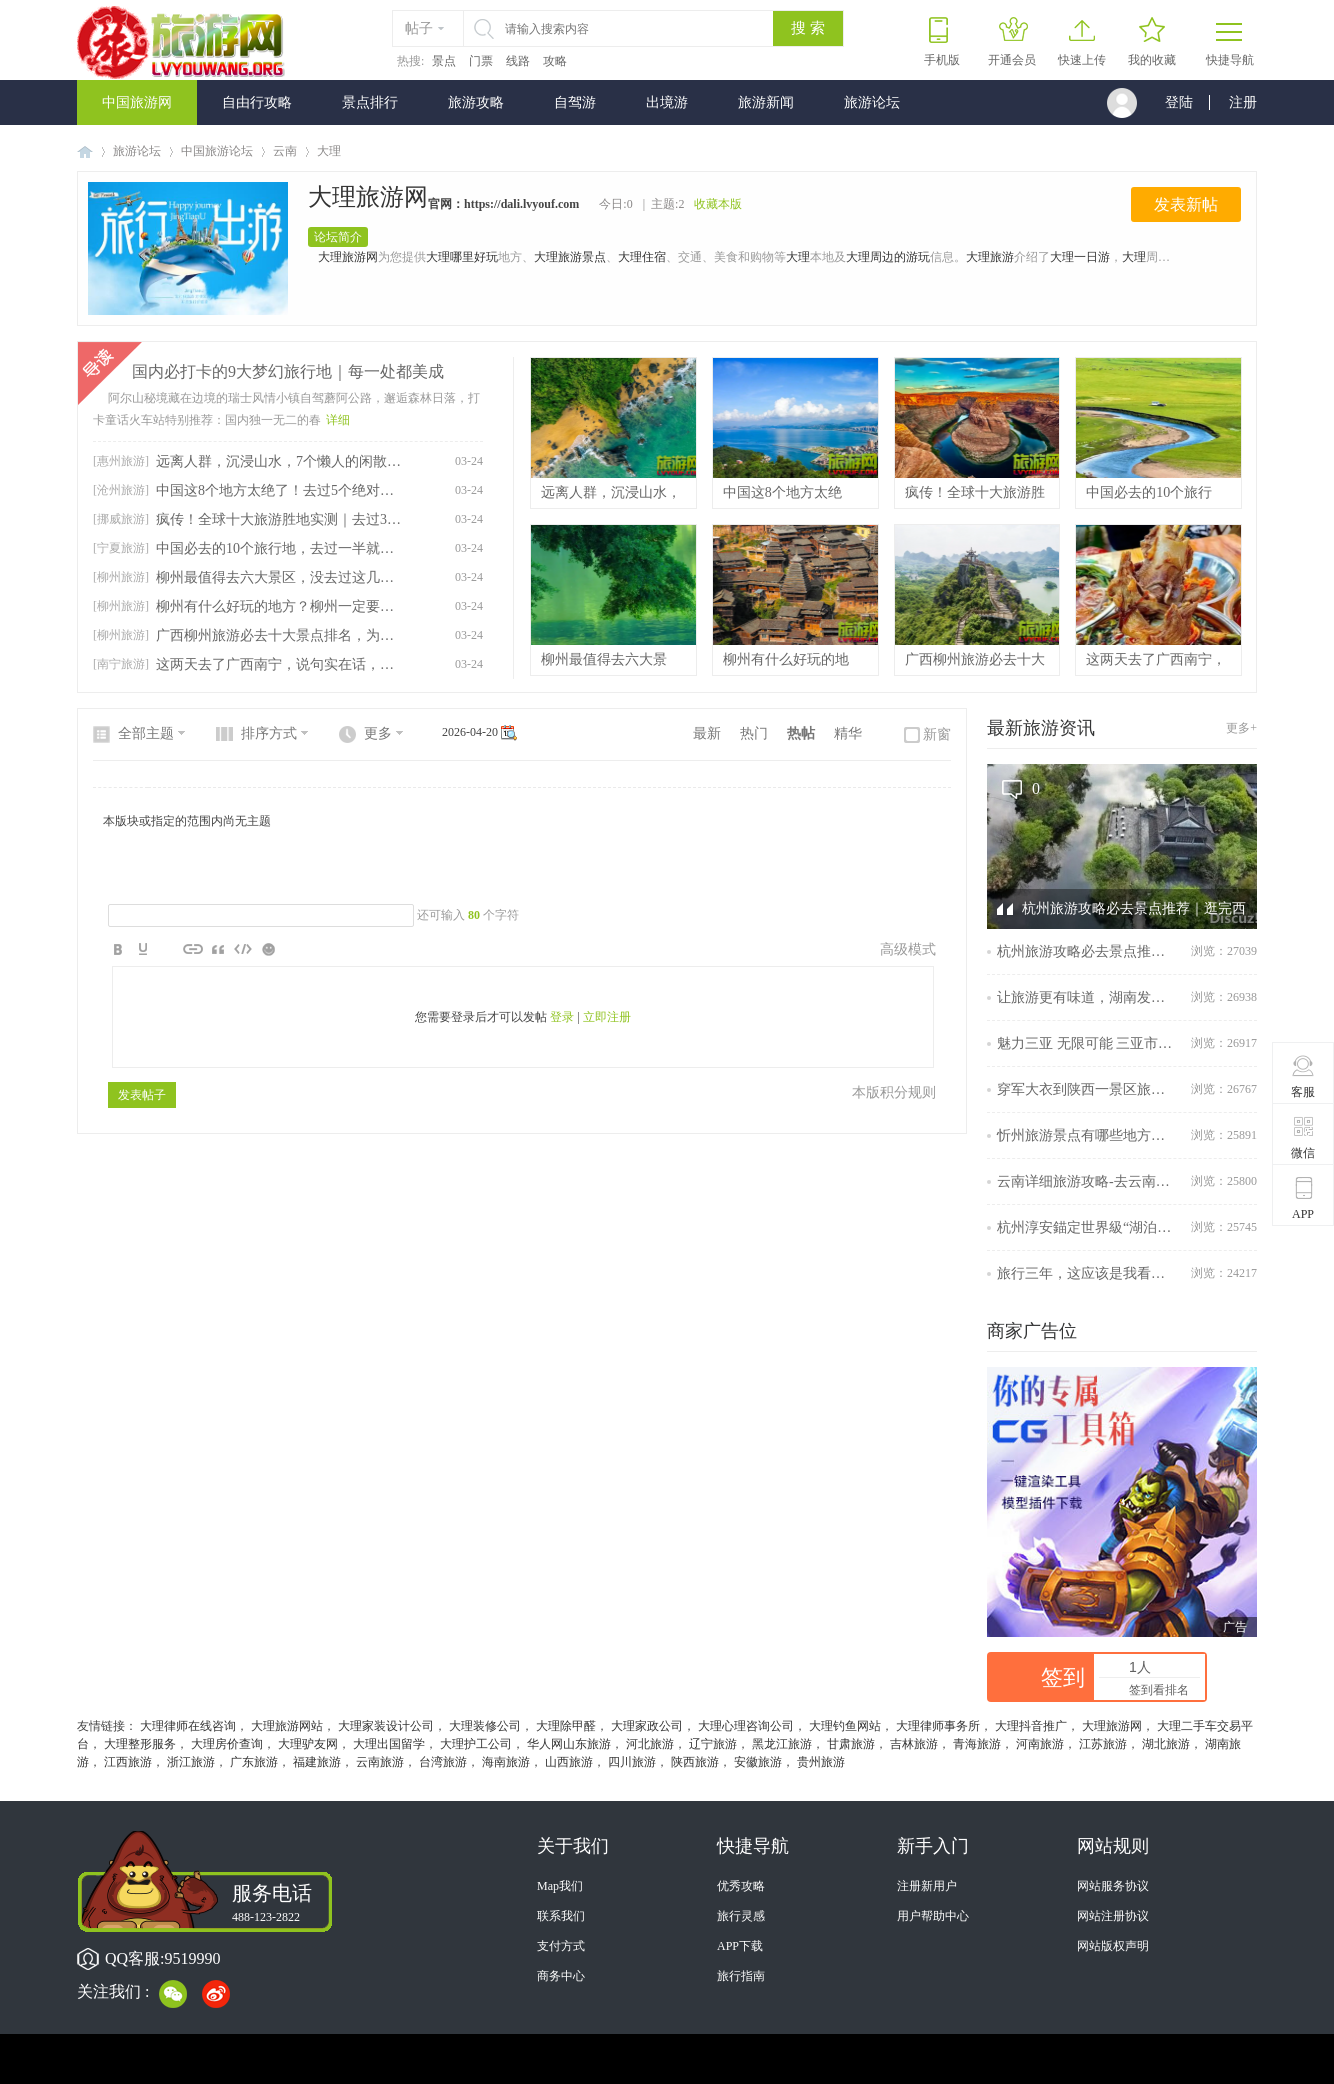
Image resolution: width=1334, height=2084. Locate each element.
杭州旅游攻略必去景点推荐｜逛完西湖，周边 (1087, 951)
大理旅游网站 (287, 1726)
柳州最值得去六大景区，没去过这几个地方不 (278, 577)
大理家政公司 (647, 1726)
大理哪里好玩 (462, 257)
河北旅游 (650, 1744)
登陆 (1179, 102)
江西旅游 (128, 1762)
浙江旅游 (191, 1762)
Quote (218, 949)
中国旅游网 (137, 102)
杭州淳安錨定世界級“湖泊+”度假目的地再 (1087, 1227)
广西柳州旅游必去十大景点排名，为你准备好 (278, 635)
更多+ (1241, 728)
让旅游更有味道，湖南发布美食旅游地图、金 (1087, 997)
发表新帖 (1186, 204)
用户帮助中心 (933, 1916)
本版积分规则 (894, 1092)
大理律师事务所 (938, 1726)
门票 (481, 61)
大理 (798, 257)
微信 (1303, 1137)
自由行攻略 (257, 102)
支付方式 (561, 1946)
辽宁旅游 (713, 1744)
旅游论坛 (872, 102)
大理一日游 (1080, 257)
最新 (707, 733)
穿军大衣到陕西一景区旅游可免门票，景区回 (1087, 1089)
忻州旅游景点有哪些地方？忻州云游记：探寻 (1087, 1135)
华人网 (545, 1744)
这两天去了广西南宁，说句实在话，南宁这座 (278, 664)
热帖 (801, 733)
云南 (285, 151)
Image (168, 949)
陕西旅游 (695, 1762)
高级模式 (908, 949)
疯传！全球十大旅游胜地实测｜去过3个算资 (278, 519)
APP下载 (740, 1946)
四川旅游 (632, 1762)
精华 (848, 733)
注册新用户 (927, 1886)
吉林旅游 (914, 1744)
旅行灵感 (741, 1916)
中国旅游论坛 (217, 151)
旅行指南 (741, 1976)
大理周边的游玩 (888, 257)
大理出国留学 (389, 1744)
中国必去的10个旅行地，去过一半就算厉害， (278, 548)
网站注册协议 (1113, 1916)
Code (243, 949)
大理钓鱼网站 (845, 1726)
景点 (444, 61)
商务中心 (561, 1976)
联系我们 (561, 1916)
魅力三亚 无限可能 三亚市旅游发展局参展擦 (1087, 1043)
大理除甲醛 (566, 1726)
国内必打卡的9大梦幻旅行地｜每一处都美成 (288, 371)
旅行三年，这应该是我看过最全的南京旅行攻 (1087, 1273)
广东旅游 (254, 1762)
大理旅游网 (368, 197)
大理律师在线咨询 (188, 1726)
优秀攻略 (741, 1886)
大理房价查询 (227, 1744)
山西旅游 (569, 1762)
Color (143, 949)
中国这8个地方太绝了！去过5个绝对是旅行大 (278, 490)
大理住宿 (642, 257)
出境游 (667, 102)
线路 (518, 61)
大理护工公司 (476, 1744)
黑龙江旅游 (782, 1744)
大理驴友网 (308, 1744)
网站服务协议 (1113, 1886)
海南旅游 (506, 1762)
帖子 (419, 28)
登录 (562, 1017)
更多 (378, 733)
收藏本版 (718, 204)
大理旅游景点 (570, 257)
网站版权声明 (1113, 1946)
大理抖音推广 (1031, 1726)
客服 (1303, 1076)
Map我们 (560, 1886)
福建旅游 (317, 1762)
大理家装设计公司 (386, 1726)
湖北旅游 (1166, 1744)
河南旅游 (1040, 1744)
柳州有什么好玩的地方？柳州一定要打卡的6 (278, 606)
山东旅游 (587, 1744)
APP (1303, 1198)
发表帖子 (142, 1095)
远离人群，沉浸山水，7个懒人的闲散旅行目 (278, 461)
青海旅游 (977, 1744)
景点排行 (370, 102)
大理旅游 (990, 257)
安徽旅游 (758, 1762)
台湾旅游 (443, 1762)
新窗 (937, 734)
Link (193, 949)
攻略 (555, 61)
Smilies (268, 949)
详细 (338, 420)
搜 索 (808, 28)
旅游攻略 (476, 102)
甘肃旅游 (851, 1744)
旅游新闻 (766, 102)
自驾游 (575, 102)
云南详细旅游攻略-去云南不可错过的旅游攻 (1087, 1181)
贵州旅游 (821, 1762)
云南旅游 (380, 1762)
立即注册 (607, 1017)
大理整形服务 (140, 1744)
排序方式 (269, 733)
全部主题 (146, 733)
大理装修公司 (485, 1726)
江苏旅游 (1103, 1744)
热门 (754, 733)
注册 (1243, 102)
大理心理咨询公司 (746, 1726)
